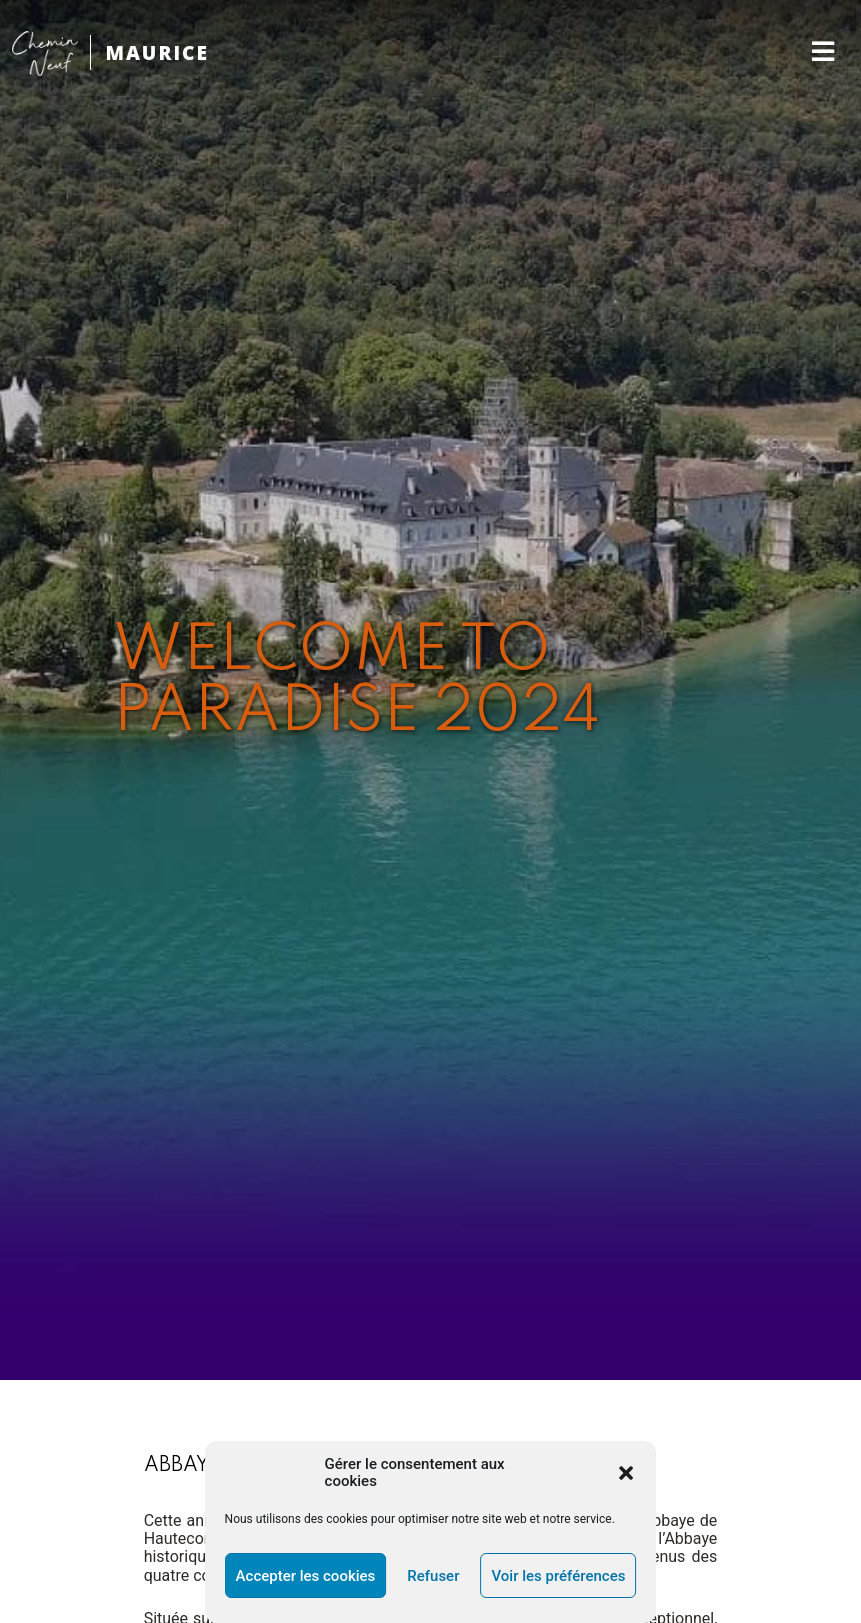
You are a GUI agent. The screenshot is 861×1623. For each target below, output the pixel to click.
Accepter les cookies (306, 1576)
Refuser (433, 1576)
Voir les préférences (558, 1576)
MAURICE (157, 52)
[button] (626, 1473)
